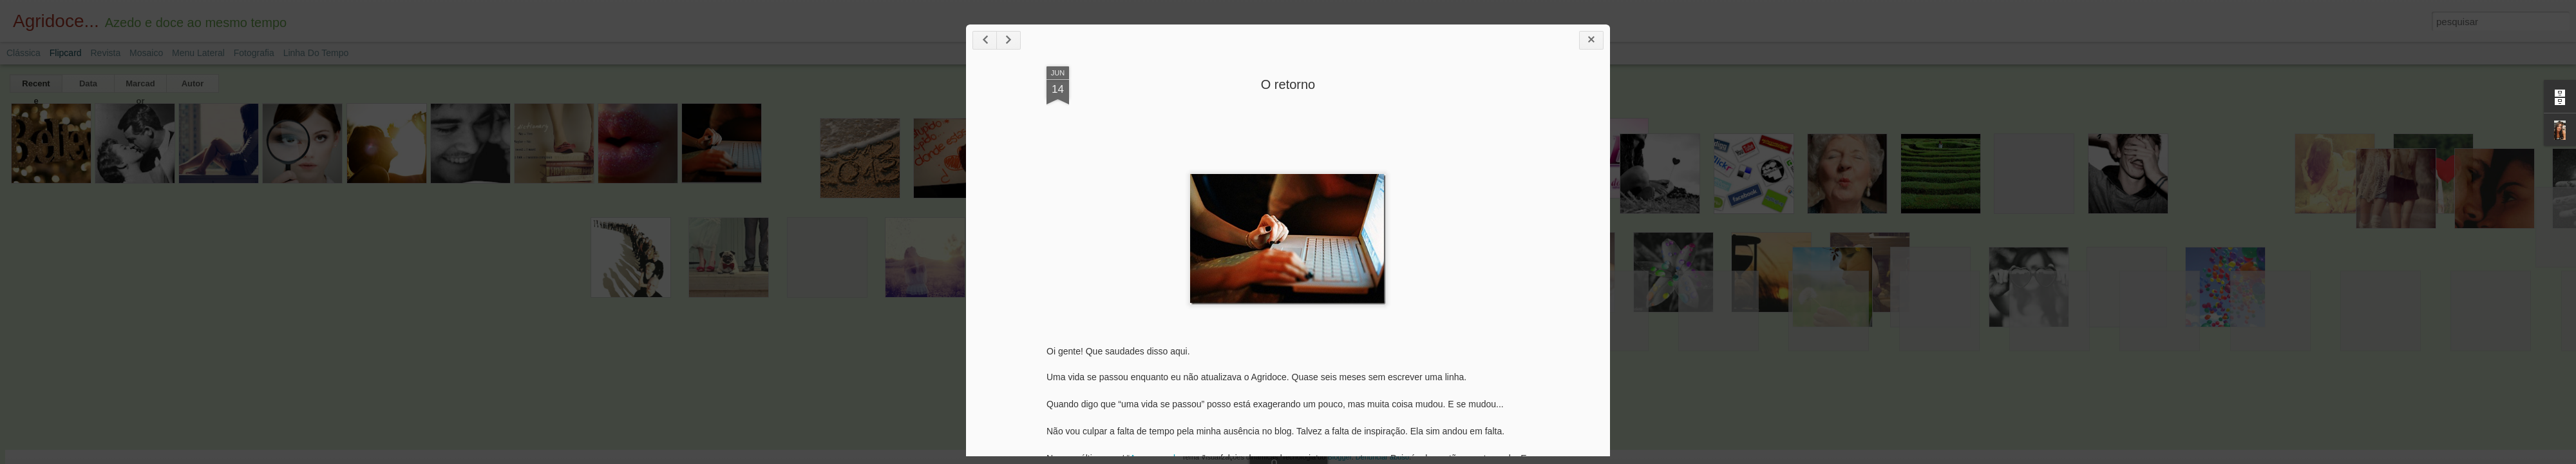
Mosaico (146, 53)
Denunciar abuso (1382, 457)
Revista (105, 53)
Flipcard (66, 53)
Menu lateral (198, 53)
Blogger (1339, 457)
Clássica (23, 53)
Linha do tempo (316, 53)
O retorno (1288, 84)
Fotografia (254, 53)
